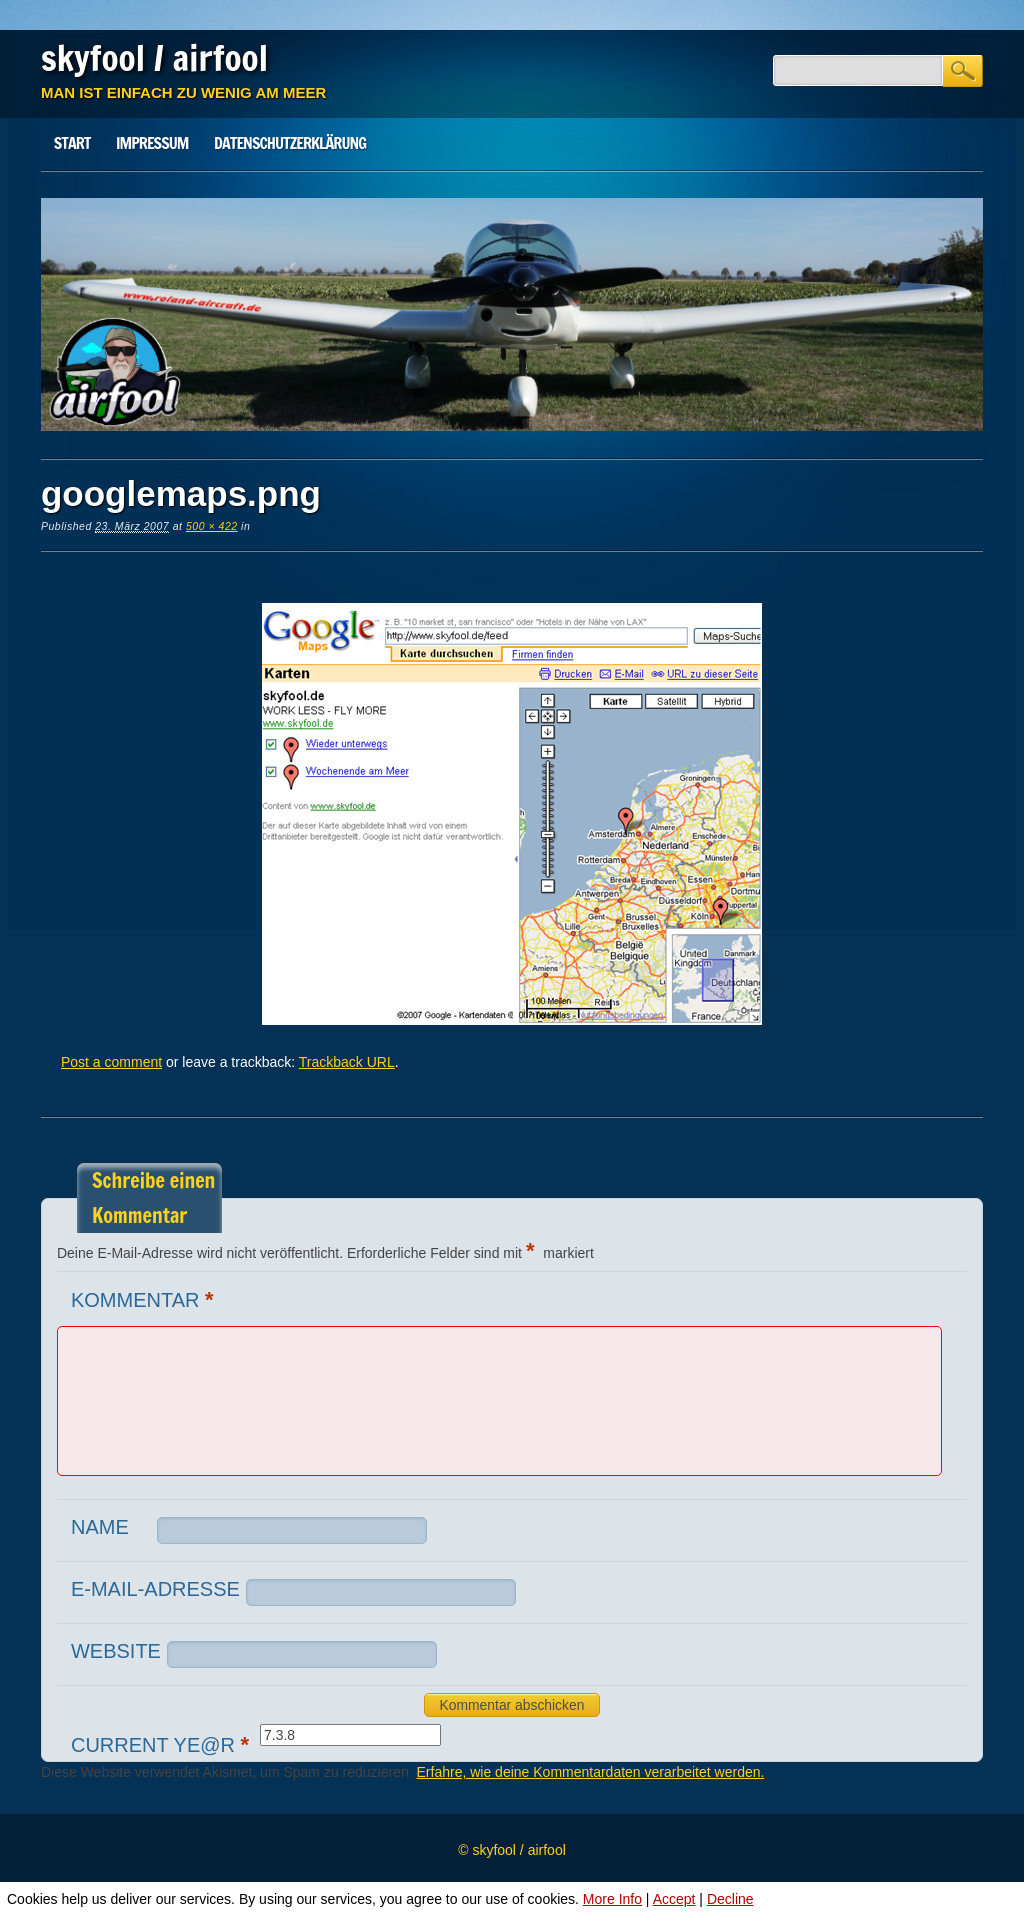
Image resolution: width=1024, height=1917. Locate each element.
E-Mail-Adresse (155, 1589)
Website (116, 1651)
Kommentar (145, 1299)
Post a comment (111, 1062)
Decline (730, 1899)
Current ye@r (162, 1744)
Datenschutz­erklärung (290, 143)
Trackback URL (347, 1062)
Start (72, 143)
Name (100, 1527)
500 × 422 (212, 526)
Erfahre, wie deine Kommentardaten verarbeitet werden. (591, 1772)
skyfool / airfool (154, 58)
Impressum (152, 143)
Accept (674, 1899)
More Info (612, 1899)
